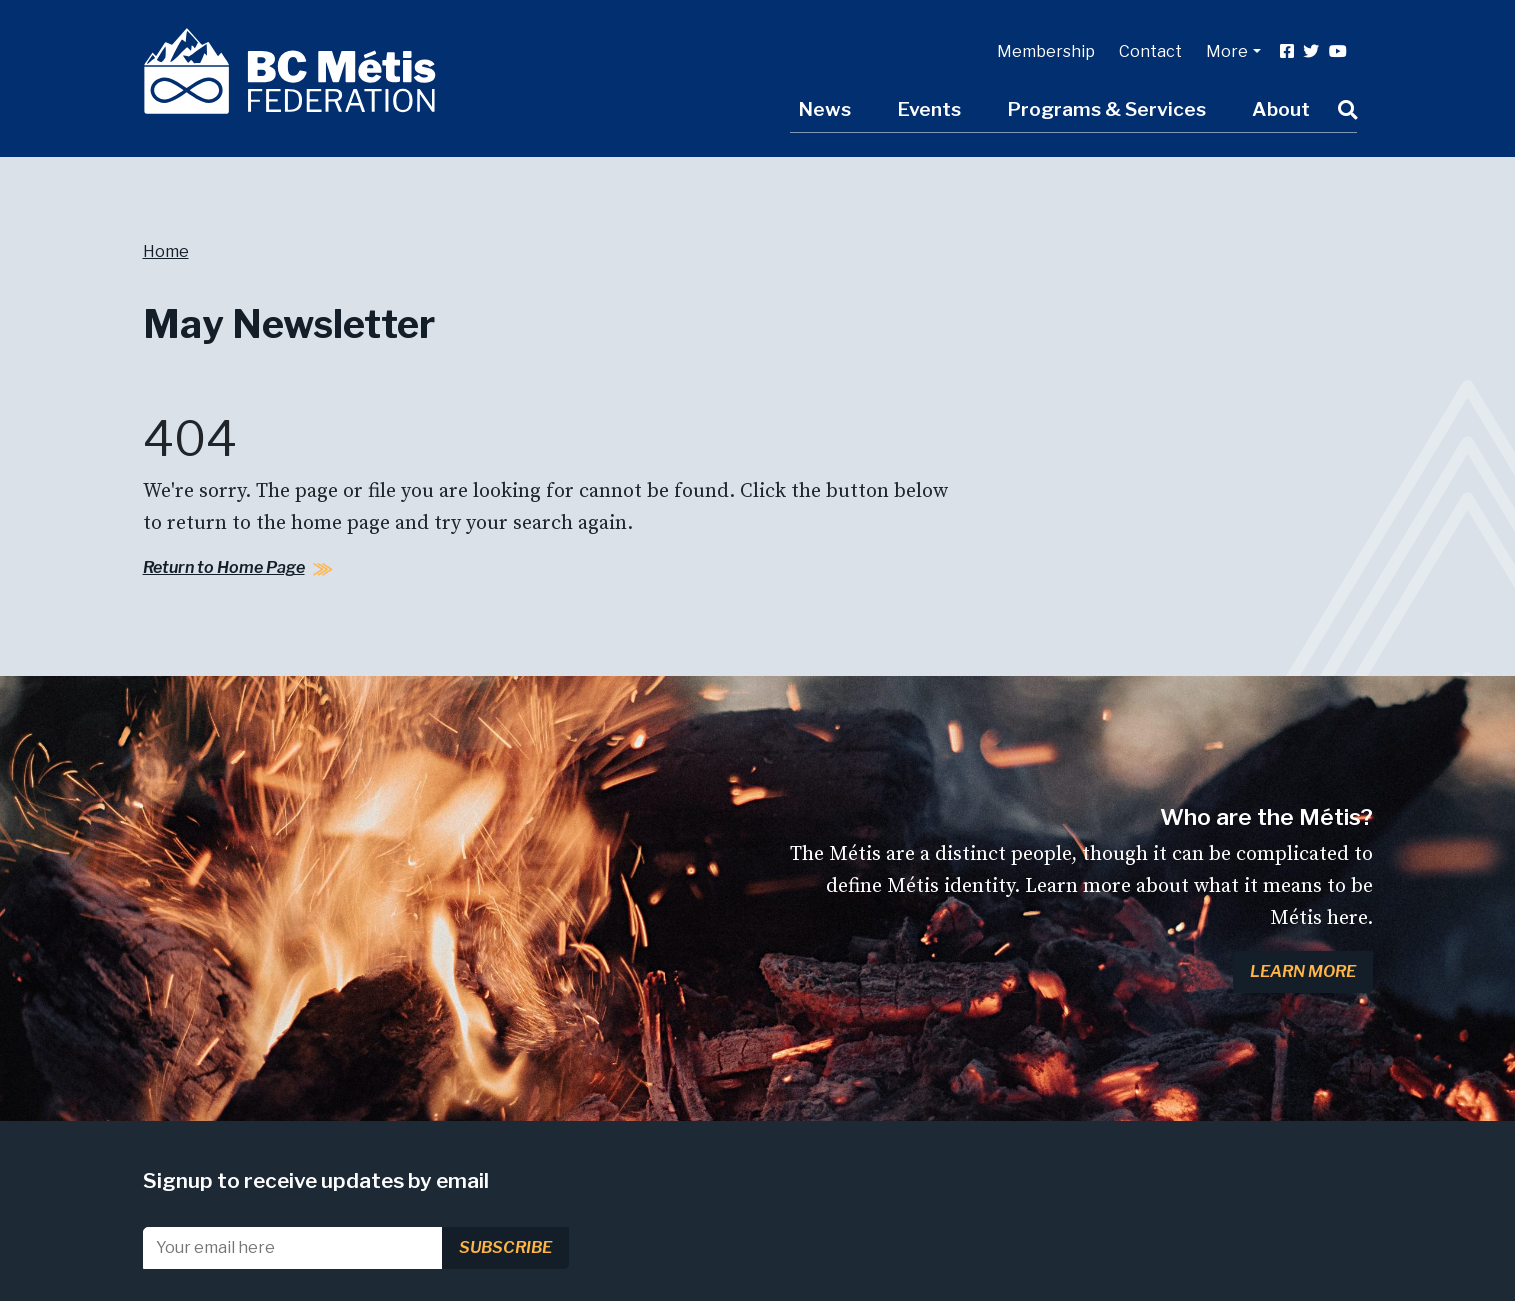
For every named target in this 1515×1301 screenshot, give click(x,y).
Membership (1046, 51)
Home (166, 251)
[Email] (293, 1248)
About (1281, 109)
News (824, 109)
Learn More (1303, 971)
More (1227, 51)
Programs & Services (1106, 109)
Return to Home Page (224, 567)
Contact (1150, 51)
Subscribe (505, 1247)
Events (929, 109)
